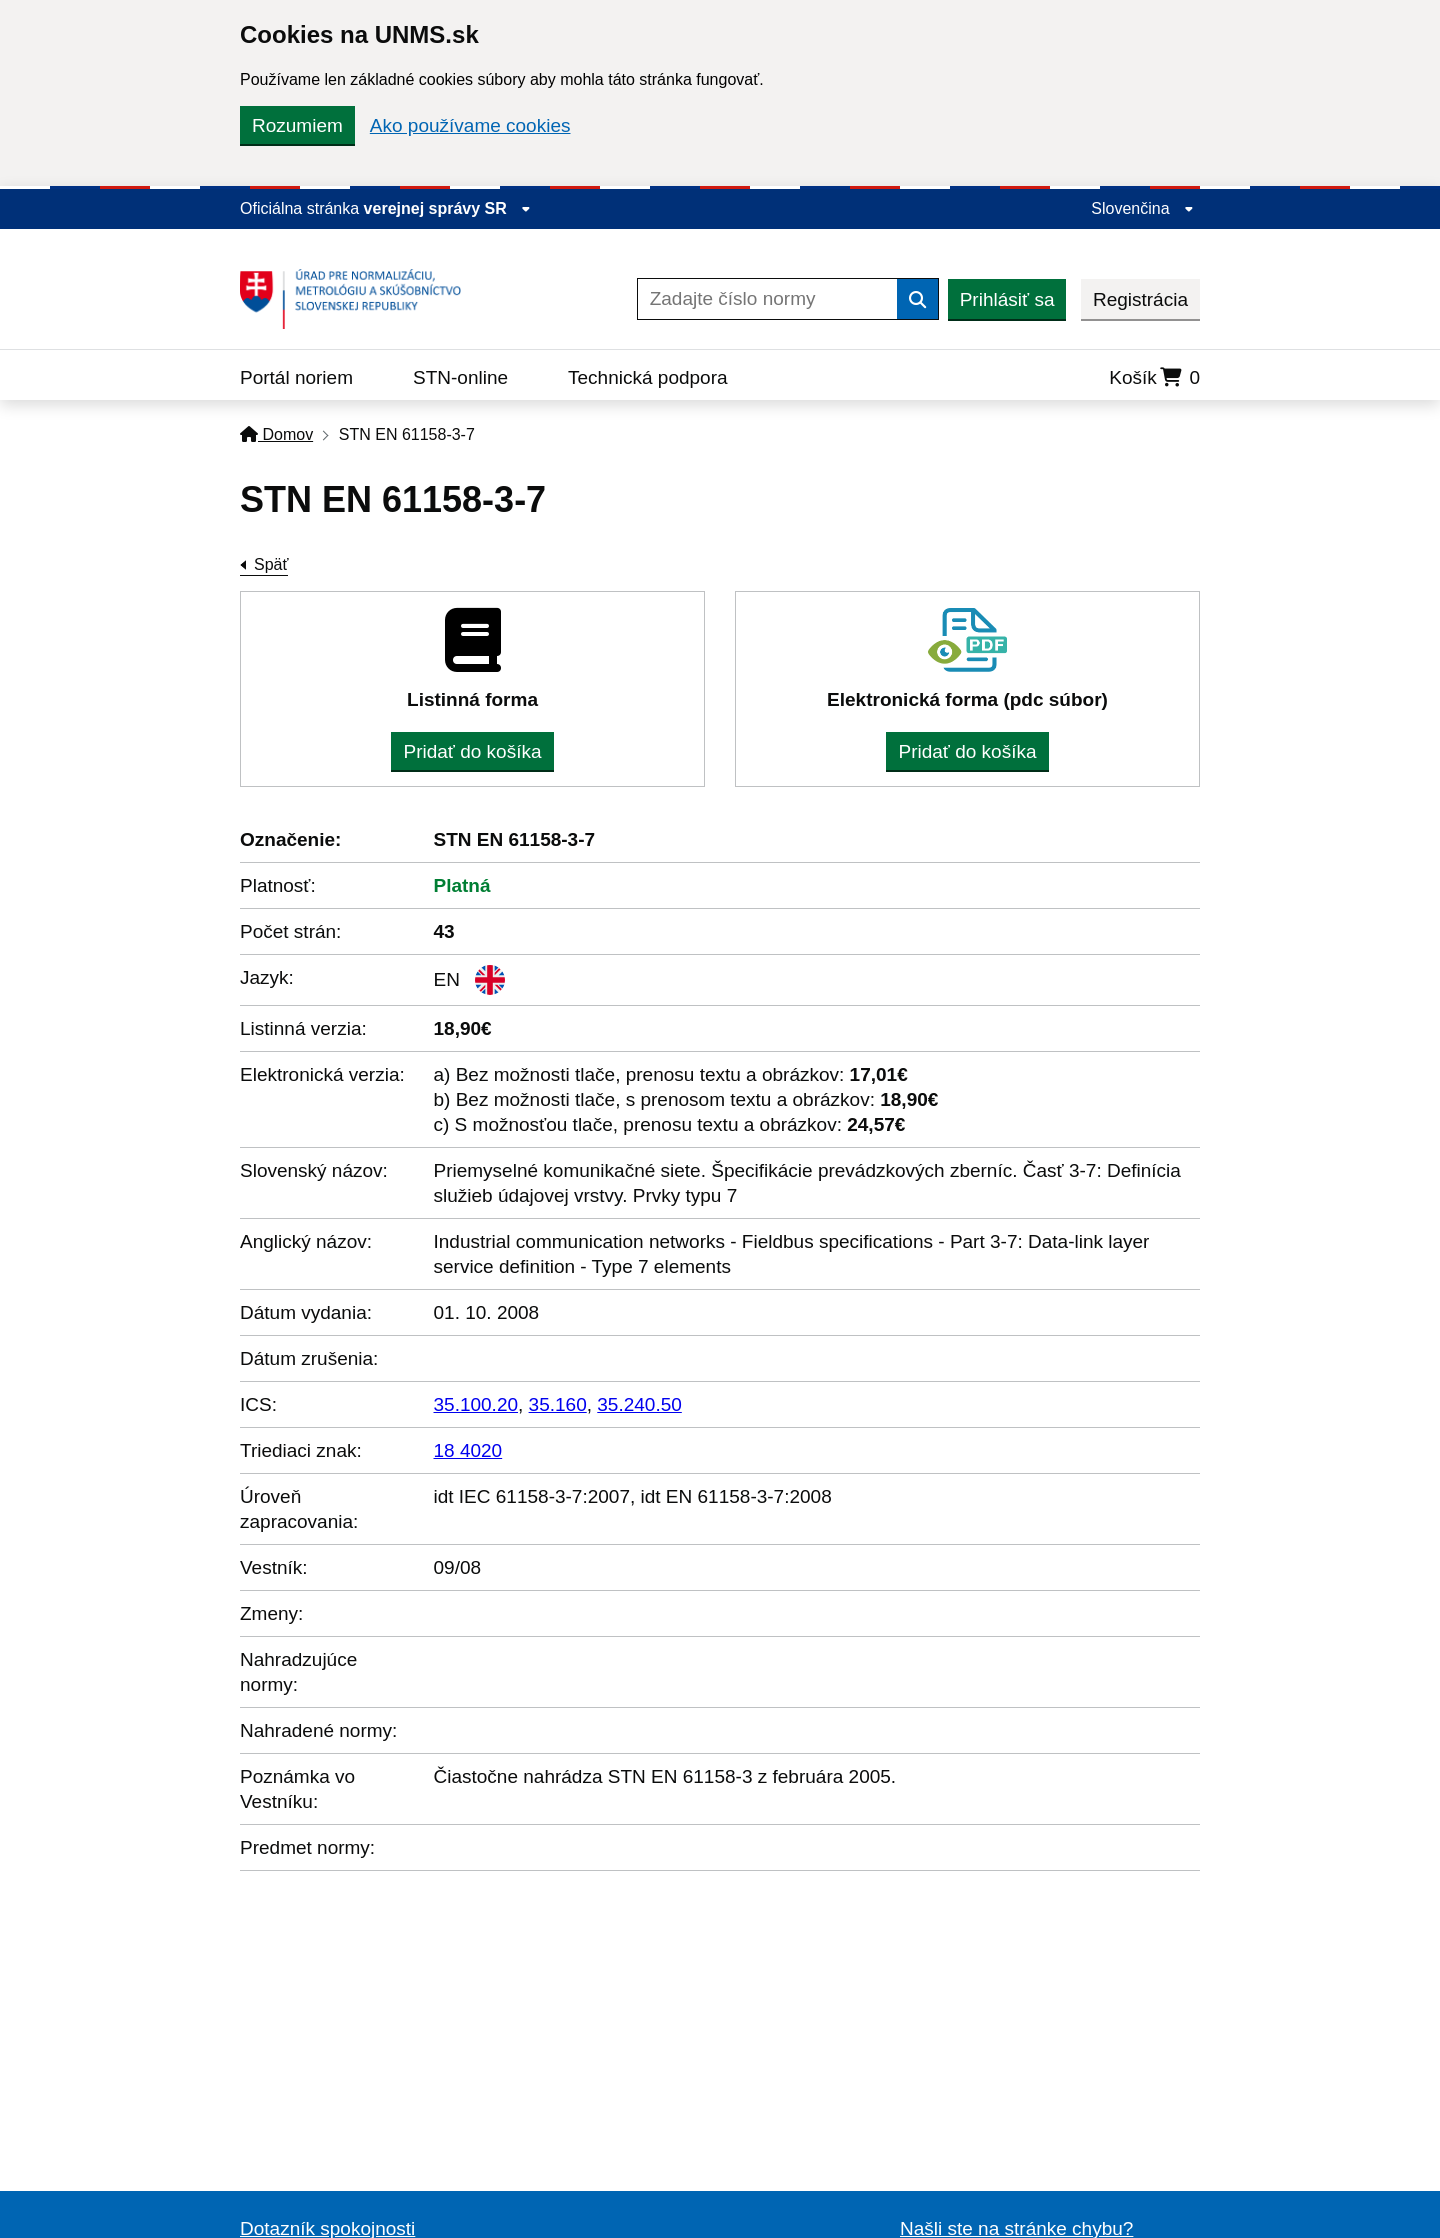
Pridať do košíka (472, 751)
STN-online (460, 377)
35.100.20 (476, 1404)
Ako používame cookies (470, 125)
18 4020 (468, 1450)
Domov (276, 434)
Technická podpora (648, 377)
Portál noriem (296, 377)
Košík (1154, 377)
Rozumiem (297, 125)
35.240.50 (639, 1404)
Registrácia (1140, 299)
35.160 (558, 1404)
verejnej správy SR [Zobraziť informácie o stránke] (448, 208)
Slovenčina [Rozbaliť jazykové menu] (1142, 208)
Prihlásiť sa (1007, 299)
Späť (271, 564)
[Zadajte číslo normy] (767, 299)
